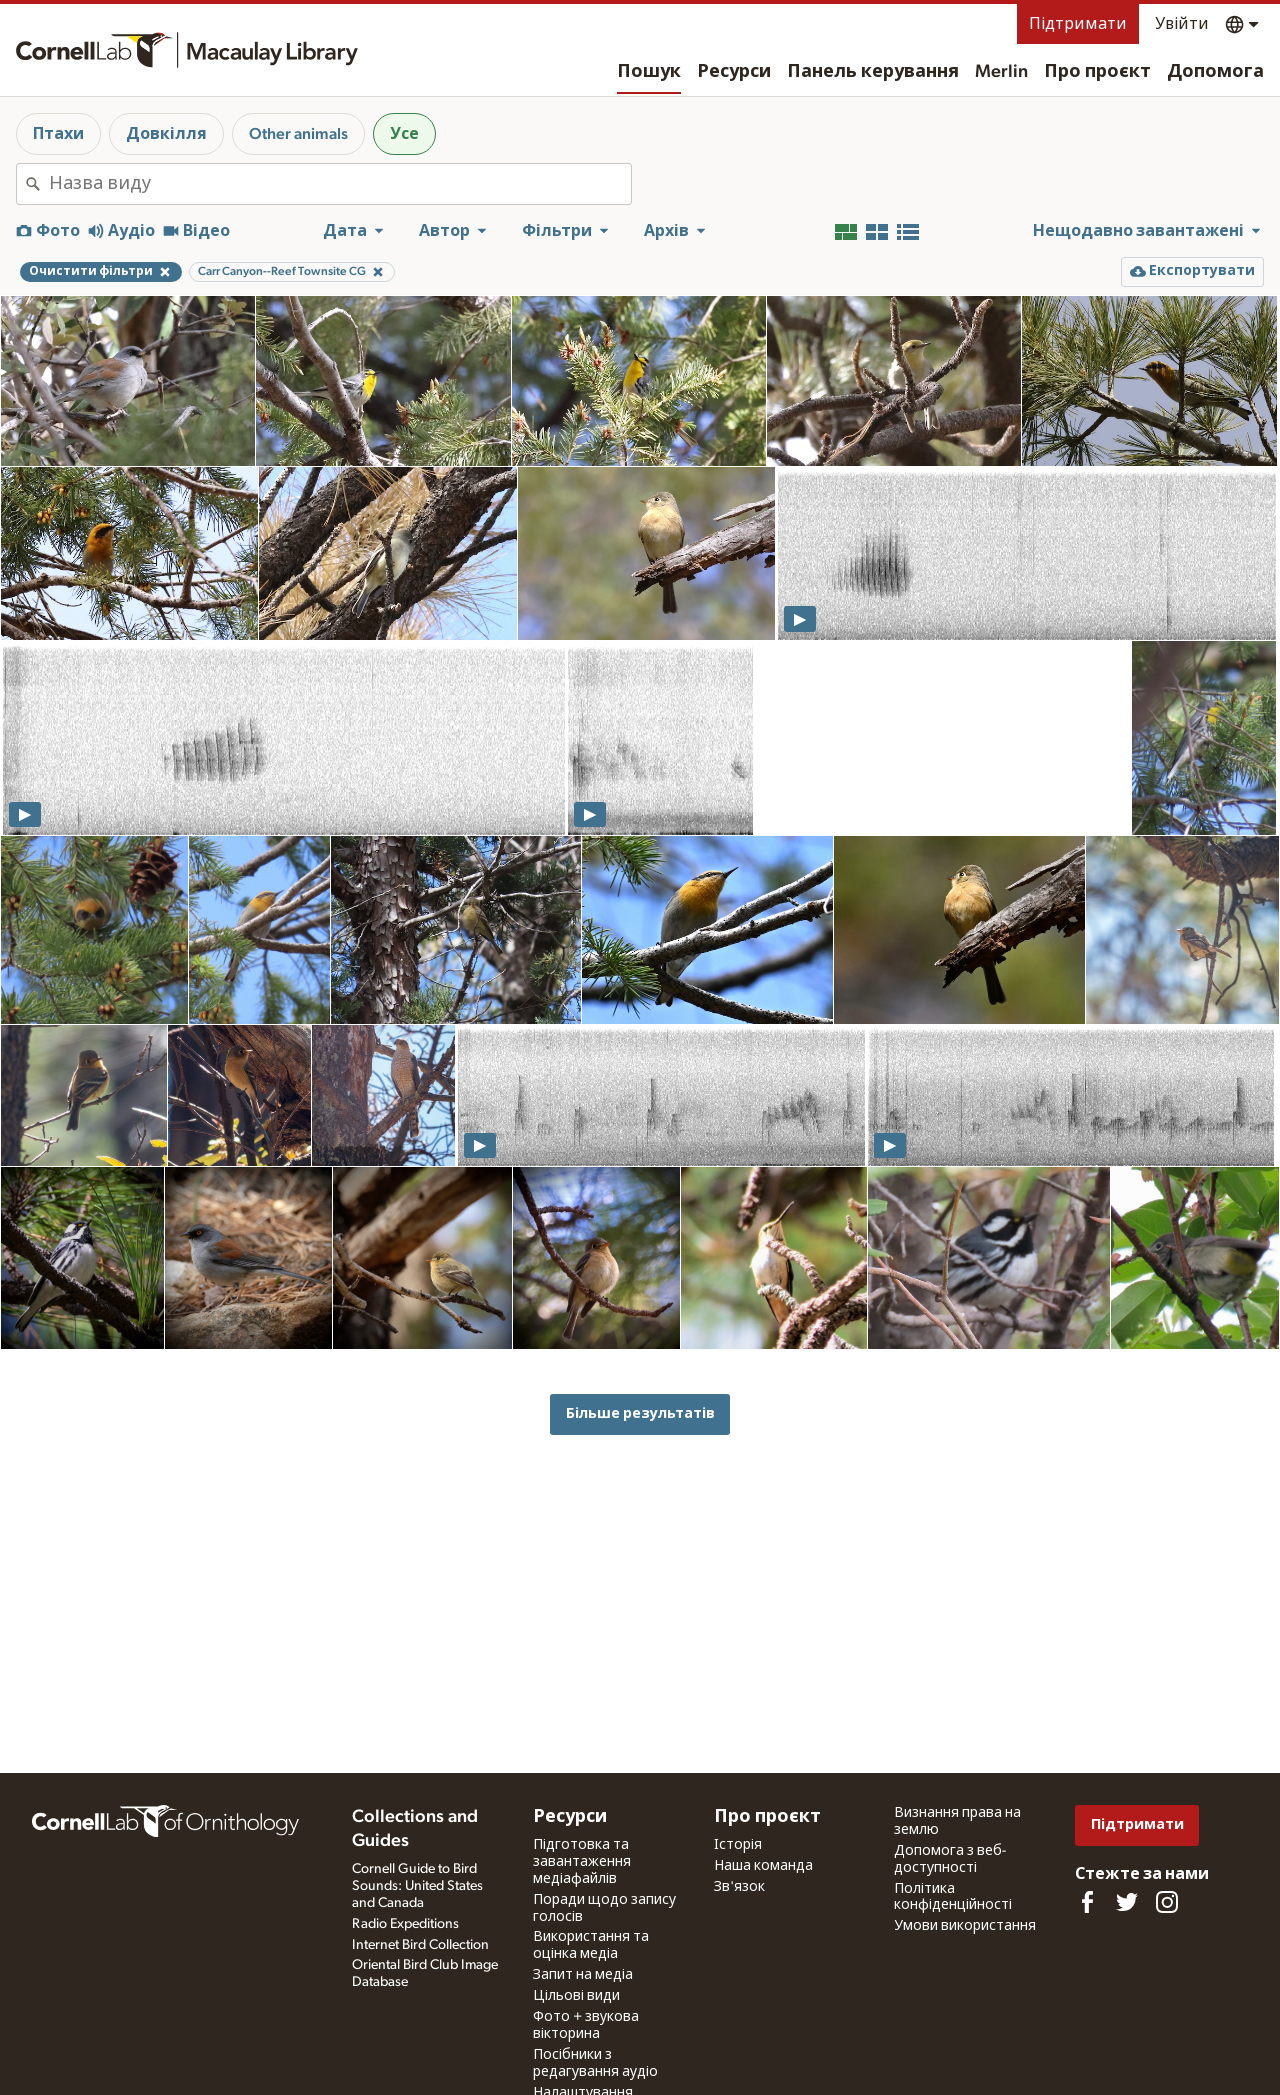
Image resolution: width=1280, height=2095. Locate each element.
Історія (738, 1845)
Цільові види (576, 1996)
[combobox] (340, 184)
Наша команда (763, 1866)
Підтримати (1078, 24)
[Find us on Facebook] (1087, 1902)
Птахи (58, 134)
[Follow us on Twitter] (1127, 1902)
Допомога (1215, 72)
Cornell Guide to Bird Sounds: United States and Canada (417, 1886)
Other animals (298, 134)
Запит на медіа (583, 1975)
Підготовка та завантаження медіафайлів (582, 1862)
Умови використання (965, 1926)
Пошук (649, 72)
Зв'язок (739, 1887)
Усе (404, 134)
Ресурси (734, 72)
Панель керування (873, 72)
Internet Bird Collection (420, 1945)
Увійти (1182, 24)
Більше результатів (640, 1413)
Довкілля (166, 134)
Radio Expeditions (405, 1924)
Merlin (1001, 72)
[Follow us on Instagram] (1167, 1902)
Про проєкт (1097, 72)
